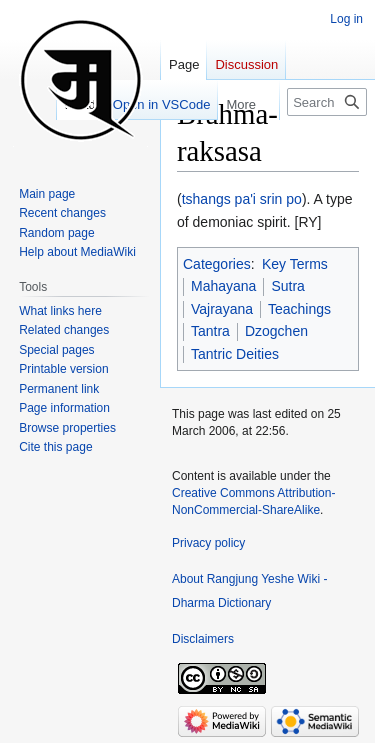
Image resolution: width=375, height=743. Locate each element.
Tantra (210, 331)
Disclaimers (203, 639)
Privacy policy (208, 543)
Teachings (299, 309)
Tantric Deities (235, 354)
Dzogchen (276, 331)
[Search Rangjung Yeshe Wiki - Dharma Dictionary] (327, 102)
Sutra (287, 286)
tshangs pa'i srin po (242, 199)
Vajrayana (222, 309)
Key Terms (295, 264)
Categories (217, 264)
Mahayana (223, 286)
